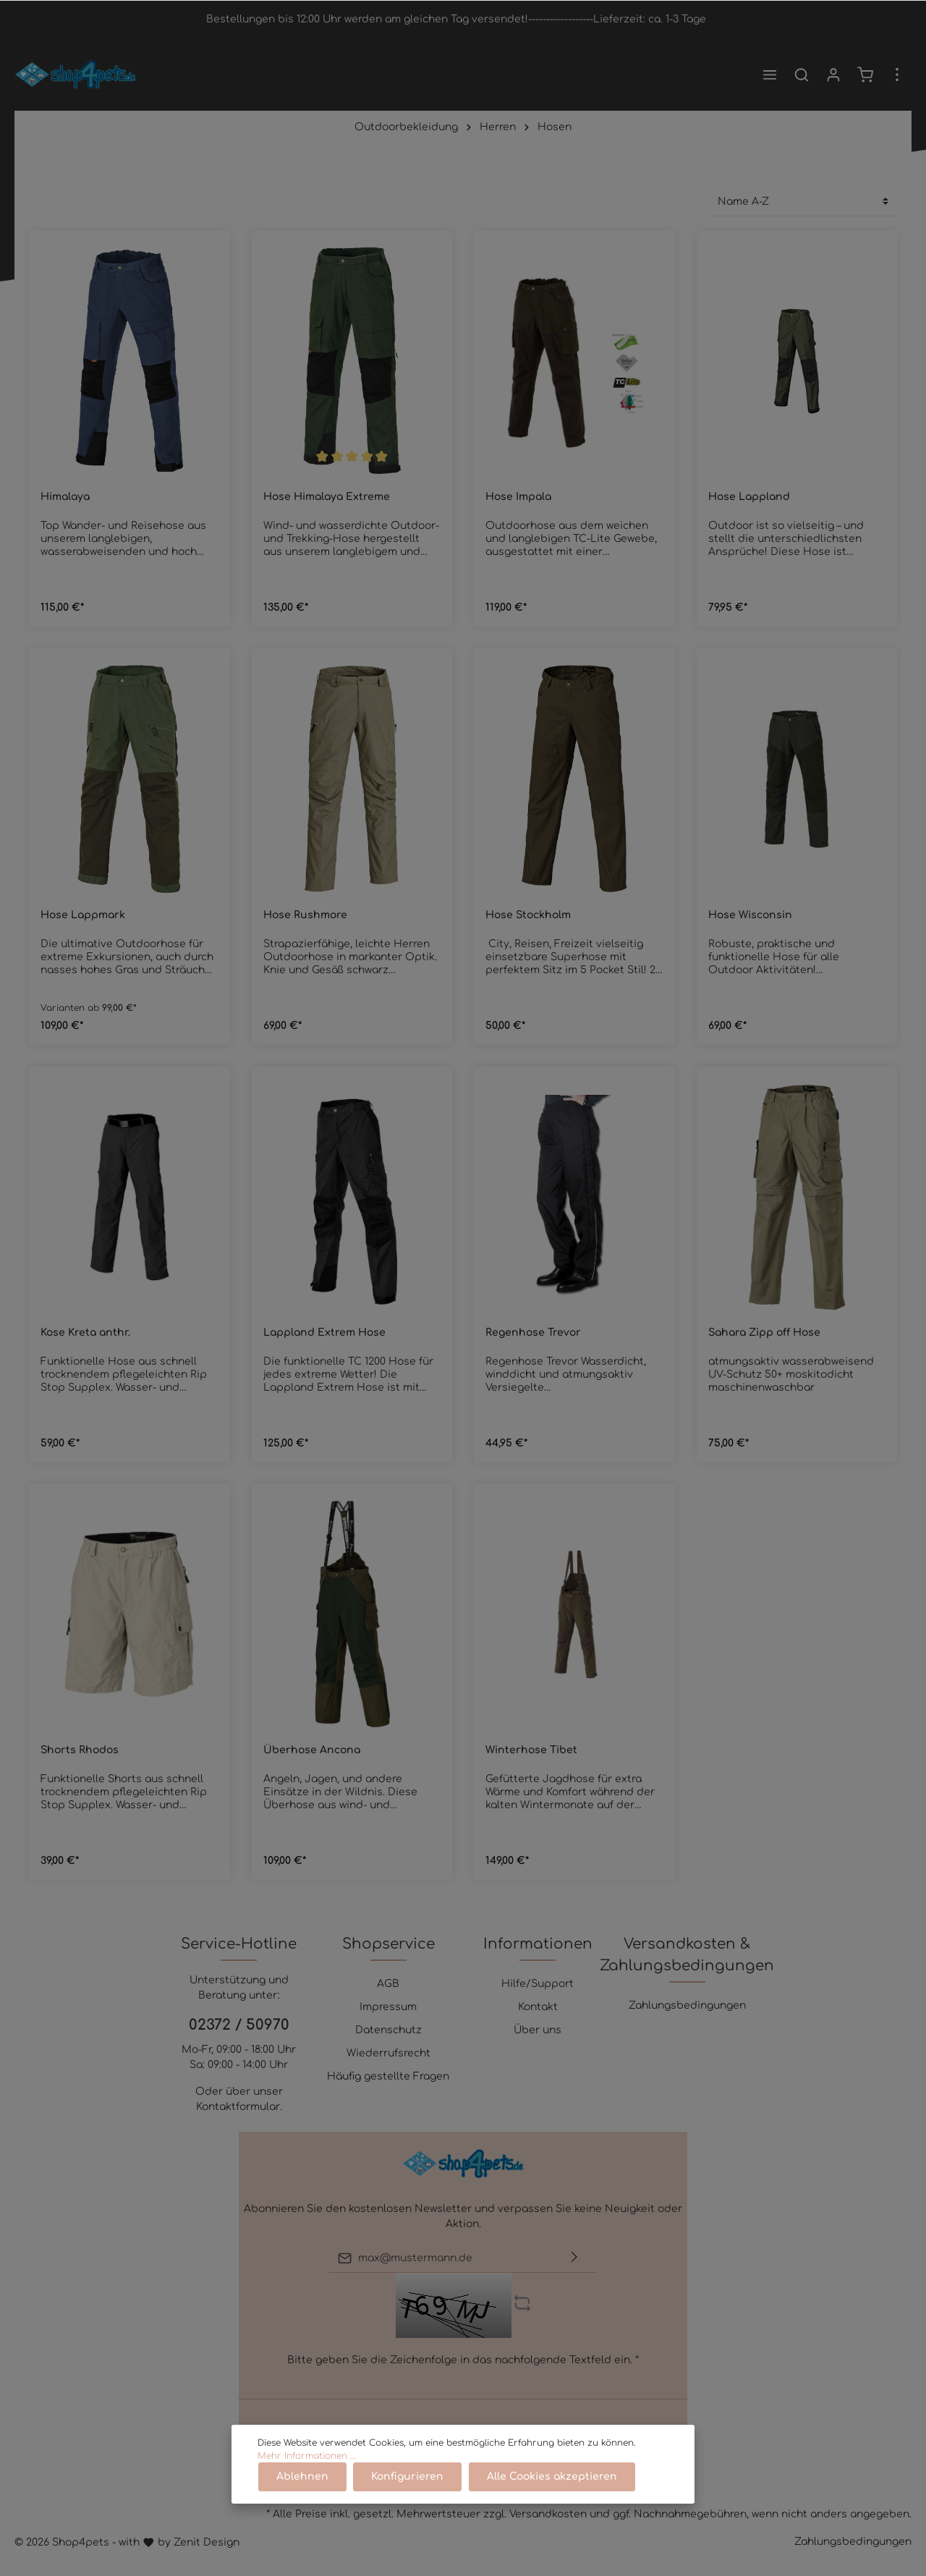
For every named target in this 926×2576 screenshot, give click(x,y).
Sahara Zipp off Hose (764, 1332)
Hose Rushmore (305, 915)
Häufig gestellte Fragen (388, 2076)
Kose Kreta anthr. (85, 1332)
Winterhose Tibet (531, 1750)
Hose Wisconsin (750, 915)
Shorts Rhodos (80, 1750)
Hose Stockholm (528, 915)
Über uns (537, 2030)
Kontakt (538, 2006)
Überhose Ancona (311, 1750)
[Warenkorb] (865, 74)
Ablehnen (302, 2477)
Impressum (388, 2006)
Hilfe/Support (537, 1983)
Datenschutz (388, 2030)
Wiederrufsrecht (388, 2053)
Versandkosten (548, 2514)
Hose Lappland (749, 496)
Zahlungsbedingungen (687, 2005)
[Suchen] (801, 74)
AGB (388, 1983)
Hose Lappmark (83, 915)
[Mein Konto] (833, 74)
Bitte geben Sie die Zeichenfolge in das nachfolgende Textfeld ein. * (463, 2360)
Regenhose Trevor (533, 1332)
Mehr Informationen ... (307, 2457)
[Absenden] (574, 2258)
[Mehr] (897, 74)
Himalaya (65, 496)
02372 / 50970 (239, 2025)
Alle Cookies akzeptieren (549, 2477)
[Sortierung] (803, 201)
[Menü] (769, 74)
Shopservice (388, 1944)
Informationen (537, 1944)
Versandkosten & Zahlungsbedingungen (687, 1955)
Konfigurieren (406, 2477)
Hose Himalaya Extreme (326, 496)
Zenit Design (206, 2542)
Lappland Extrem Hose (324, 1332)
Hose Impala (518, 496)
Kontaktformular (238, 2106)
